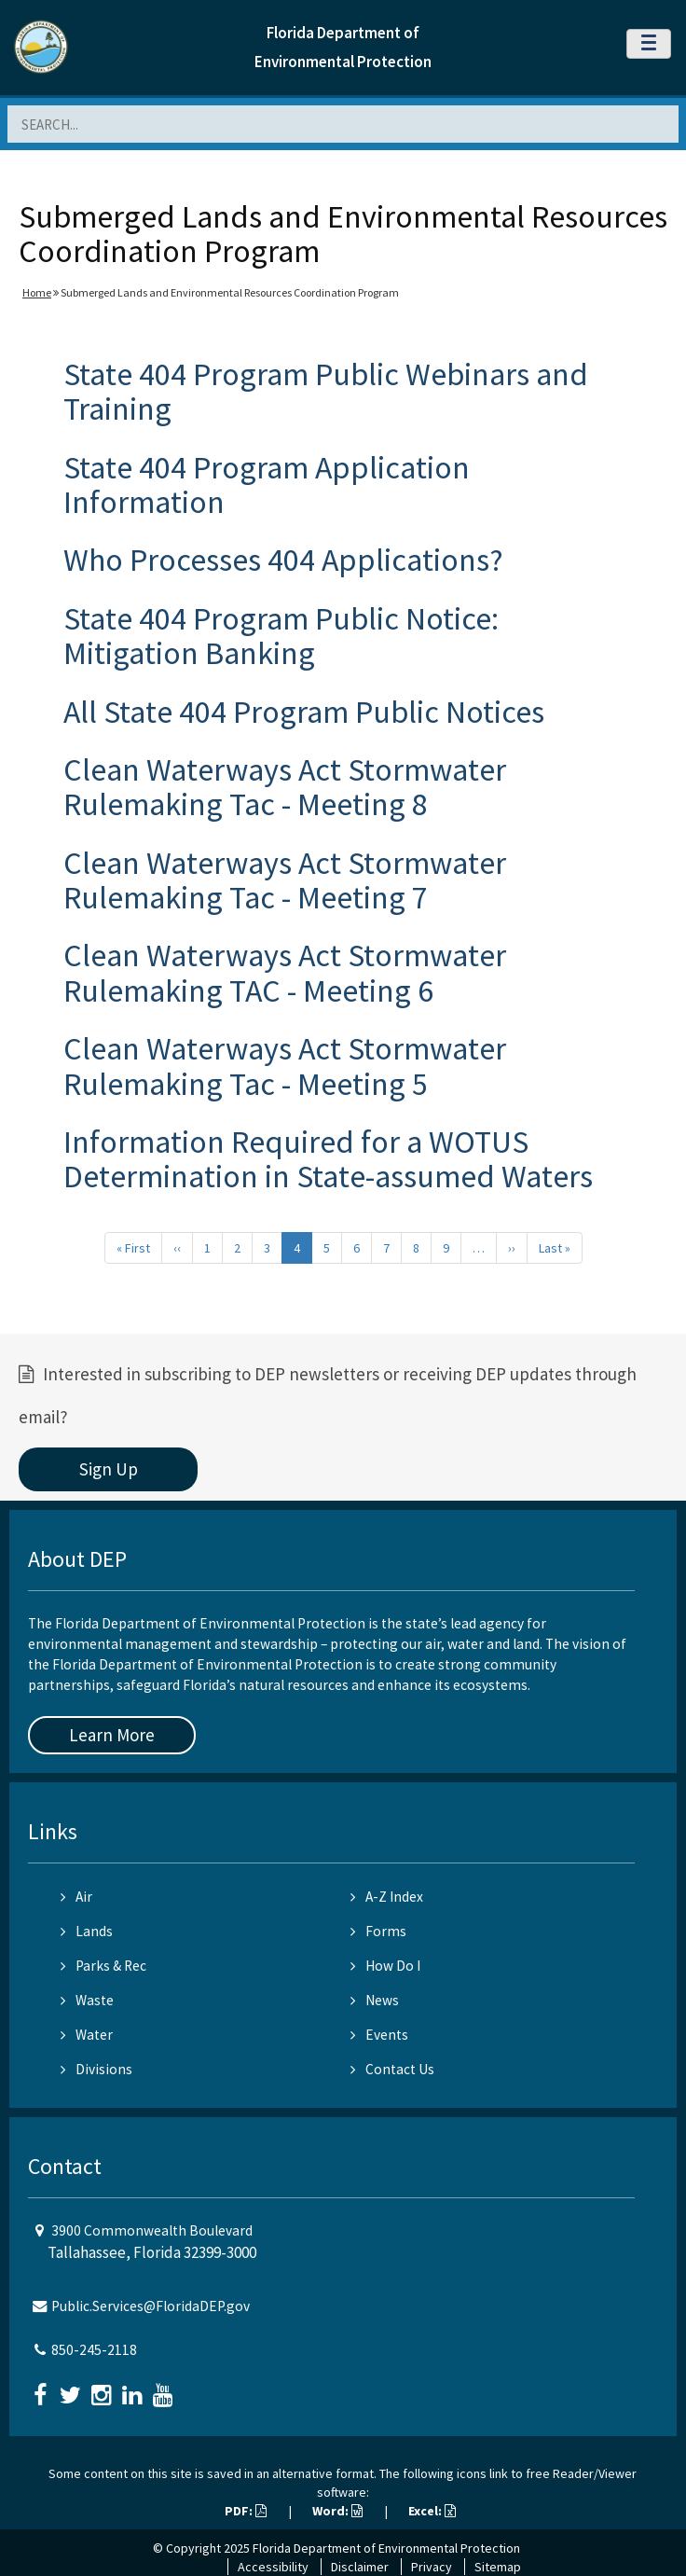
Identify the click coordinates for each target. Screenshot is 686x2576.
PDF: (246, 2510)
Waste (87, 2000)
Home (36, 292)
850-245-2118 (94, 2350)
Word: (337, 2510)
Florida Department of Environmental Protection (386, 2548)
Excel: (432, 2510)
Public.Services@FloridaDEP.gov (150, 2306)
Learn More (112, 1735)
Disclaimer (360, 2566)
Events (379, 2034)
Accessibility (273, 2566)
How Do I (385, 1965)
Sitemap (497, 2566)
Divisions (96, 2069)
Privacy (431, 2566)
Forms (378, 1931)
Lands (87, 1931)
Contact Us (392, 2069)
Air (76, 1896)
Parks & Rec (103, 1965)
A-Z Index (386, 1896)
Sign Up (108, 1469)
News (374, 2000)
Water (87, 2034)
